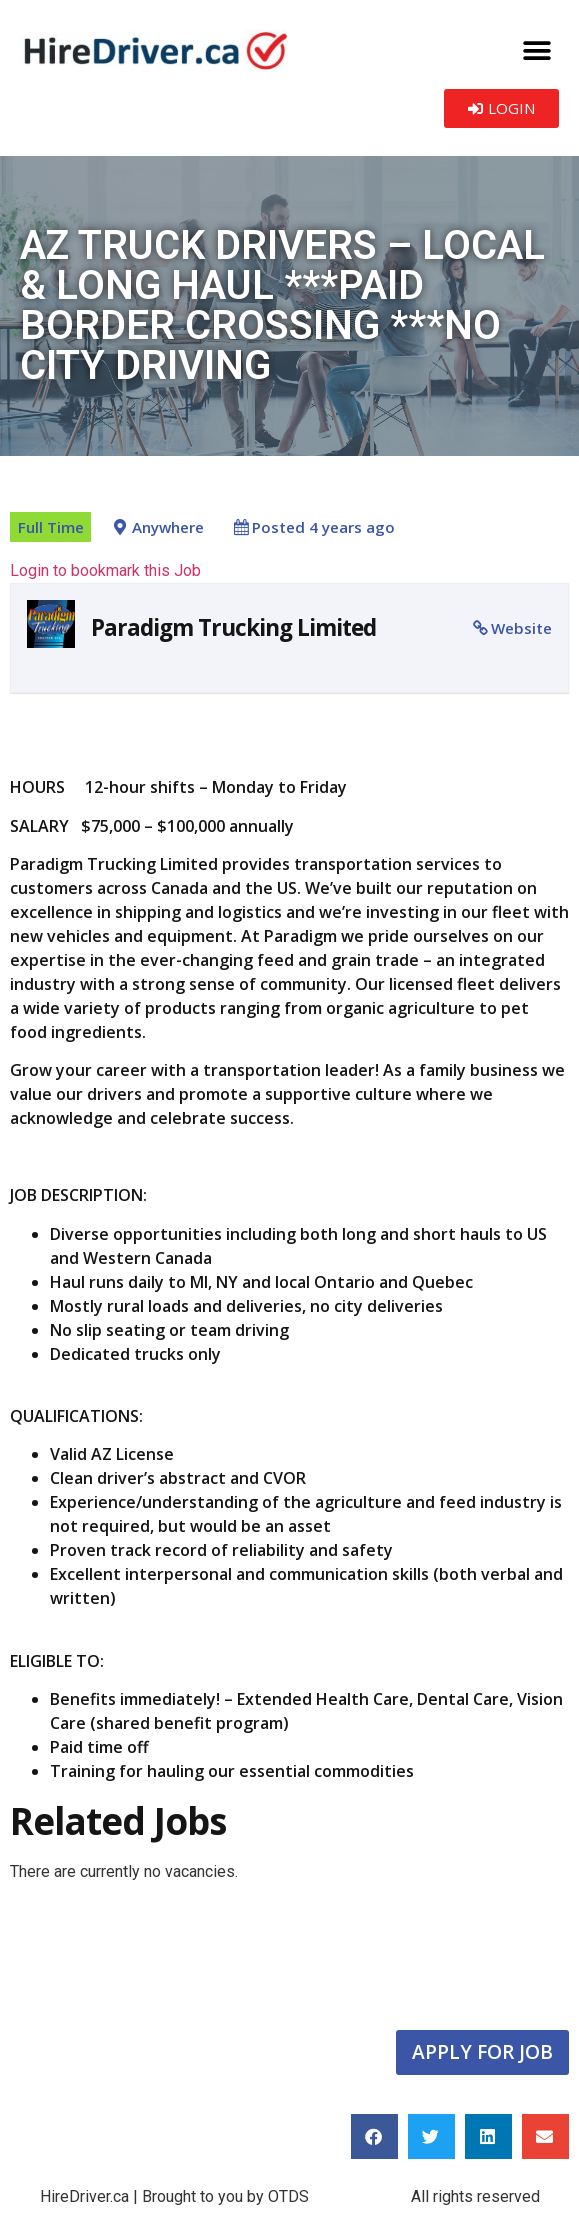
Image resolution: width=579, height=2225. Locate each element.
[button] (536, 50)
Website (521, 628)
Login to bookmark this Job (105, 570)
